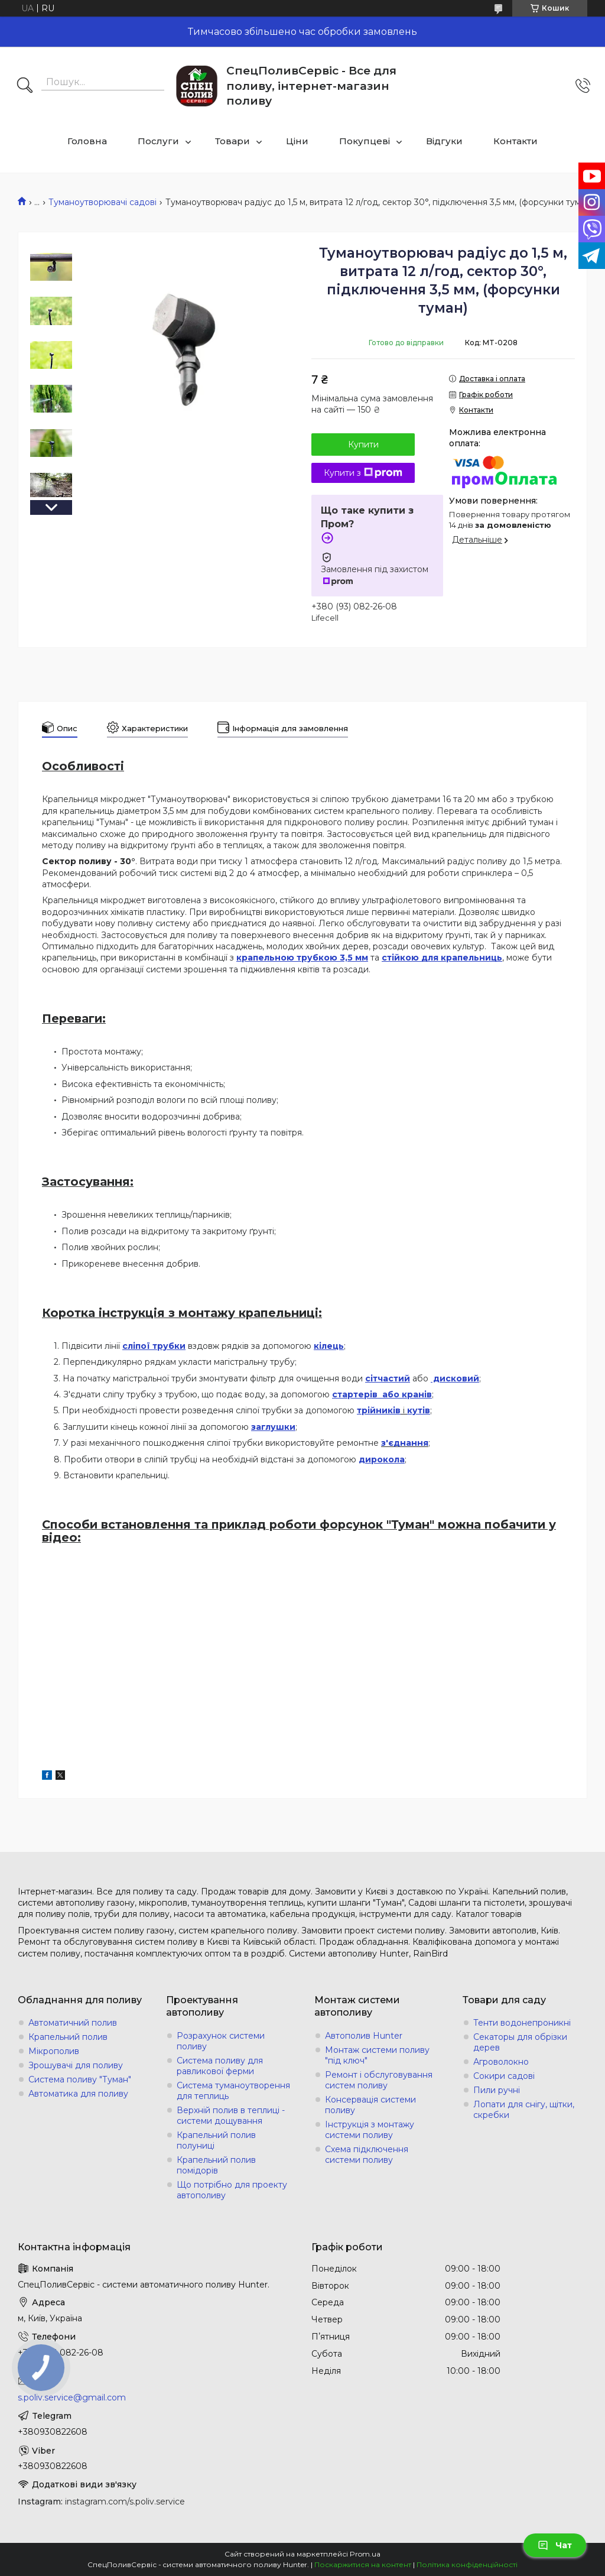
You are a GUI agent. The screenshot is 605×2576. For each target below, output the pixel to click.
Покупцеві (364, 141)
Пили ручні (496, 2090)
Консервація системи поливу (370, 2105)
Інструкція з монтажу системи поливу (369, 2129)
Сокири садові (504, 2076)
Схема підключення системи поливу (366, 2154)
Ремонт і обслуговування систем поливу (378, 2080)
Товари (232, 141)
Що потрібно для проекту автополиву (232, 2190)
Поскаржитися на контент (362, 2564)
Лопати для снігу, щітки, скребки (523, 2109)
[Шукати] (25, 86)
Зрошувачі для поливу (75, 2065)
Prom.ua (365, 2553)
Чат (555, 2545)
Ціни (297, 141)
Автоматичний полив (72, 2022)
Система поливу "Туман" (79, 2079)
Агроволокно (501, 2061)
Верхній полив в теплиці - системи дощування (231, 2115)
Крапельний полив (68, 2037)
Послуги (158, 141)
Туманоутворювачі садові (102, 202)
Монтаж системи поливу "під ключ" (377, 2055)
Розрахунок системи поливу (221, 2041)
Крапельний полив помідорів (216, 2165)
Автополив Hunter (363, 2035)
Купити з (363, 473)
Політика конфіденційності (467, 2564)
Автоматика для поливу (78, 2093)
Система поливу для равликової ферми (220, 2066)
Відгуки (444, 141)
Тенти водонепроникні (522, 2022)
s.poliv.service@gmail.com (72, 2397)
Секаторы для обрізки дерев (520, 2042)
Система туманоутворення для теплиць (233, 2090)
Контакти (515, 141)
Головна (87, 141)
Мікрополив (53, 2051)
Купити (363, 444)
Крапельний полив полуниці (216, 2140)
